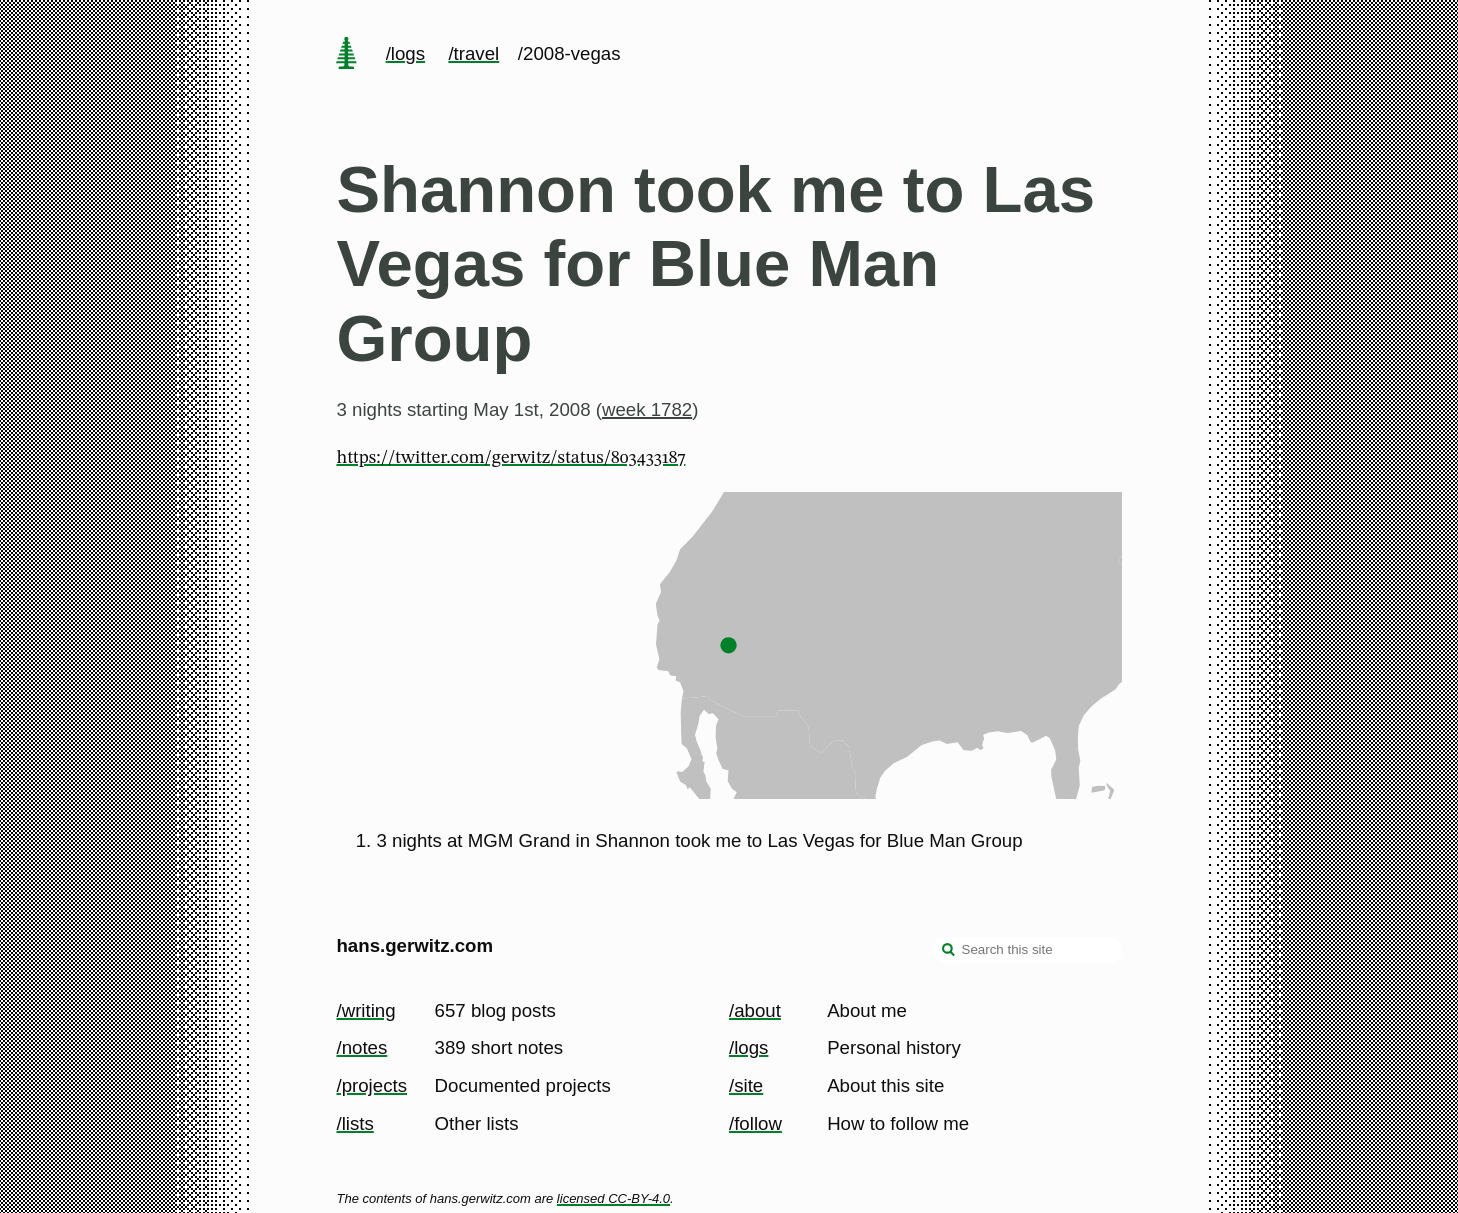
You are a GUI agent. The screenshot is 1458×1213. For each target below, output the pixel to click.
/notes (361, 1047)
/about (755, 1010)
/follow (755, 1123)
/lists (354, 1123)
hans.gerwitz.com (414, 945)
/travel (473, 53)
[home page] (347, 55)
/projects (371, 1085)
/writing (365, 1010)
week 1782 (647, 409)
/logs (405, 53)
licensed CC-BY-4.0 (613, 1198)
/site (746, 1085)
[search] (949, 952)
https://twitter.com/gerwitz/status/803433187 (510, 458)
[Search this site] (1027, 950)
